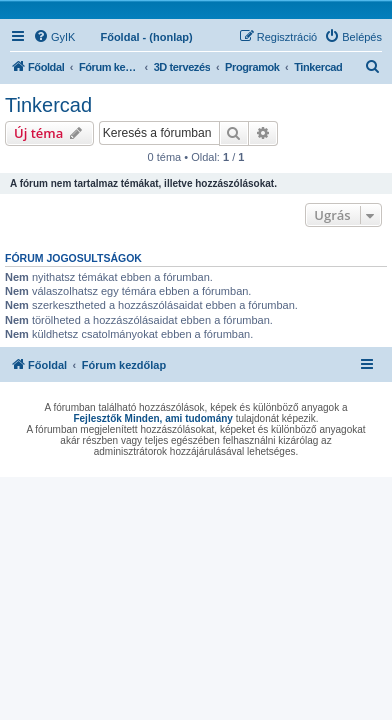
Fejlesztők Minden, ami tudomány (152, 418)
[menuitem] (54, 37)
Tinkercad (48, 105)
